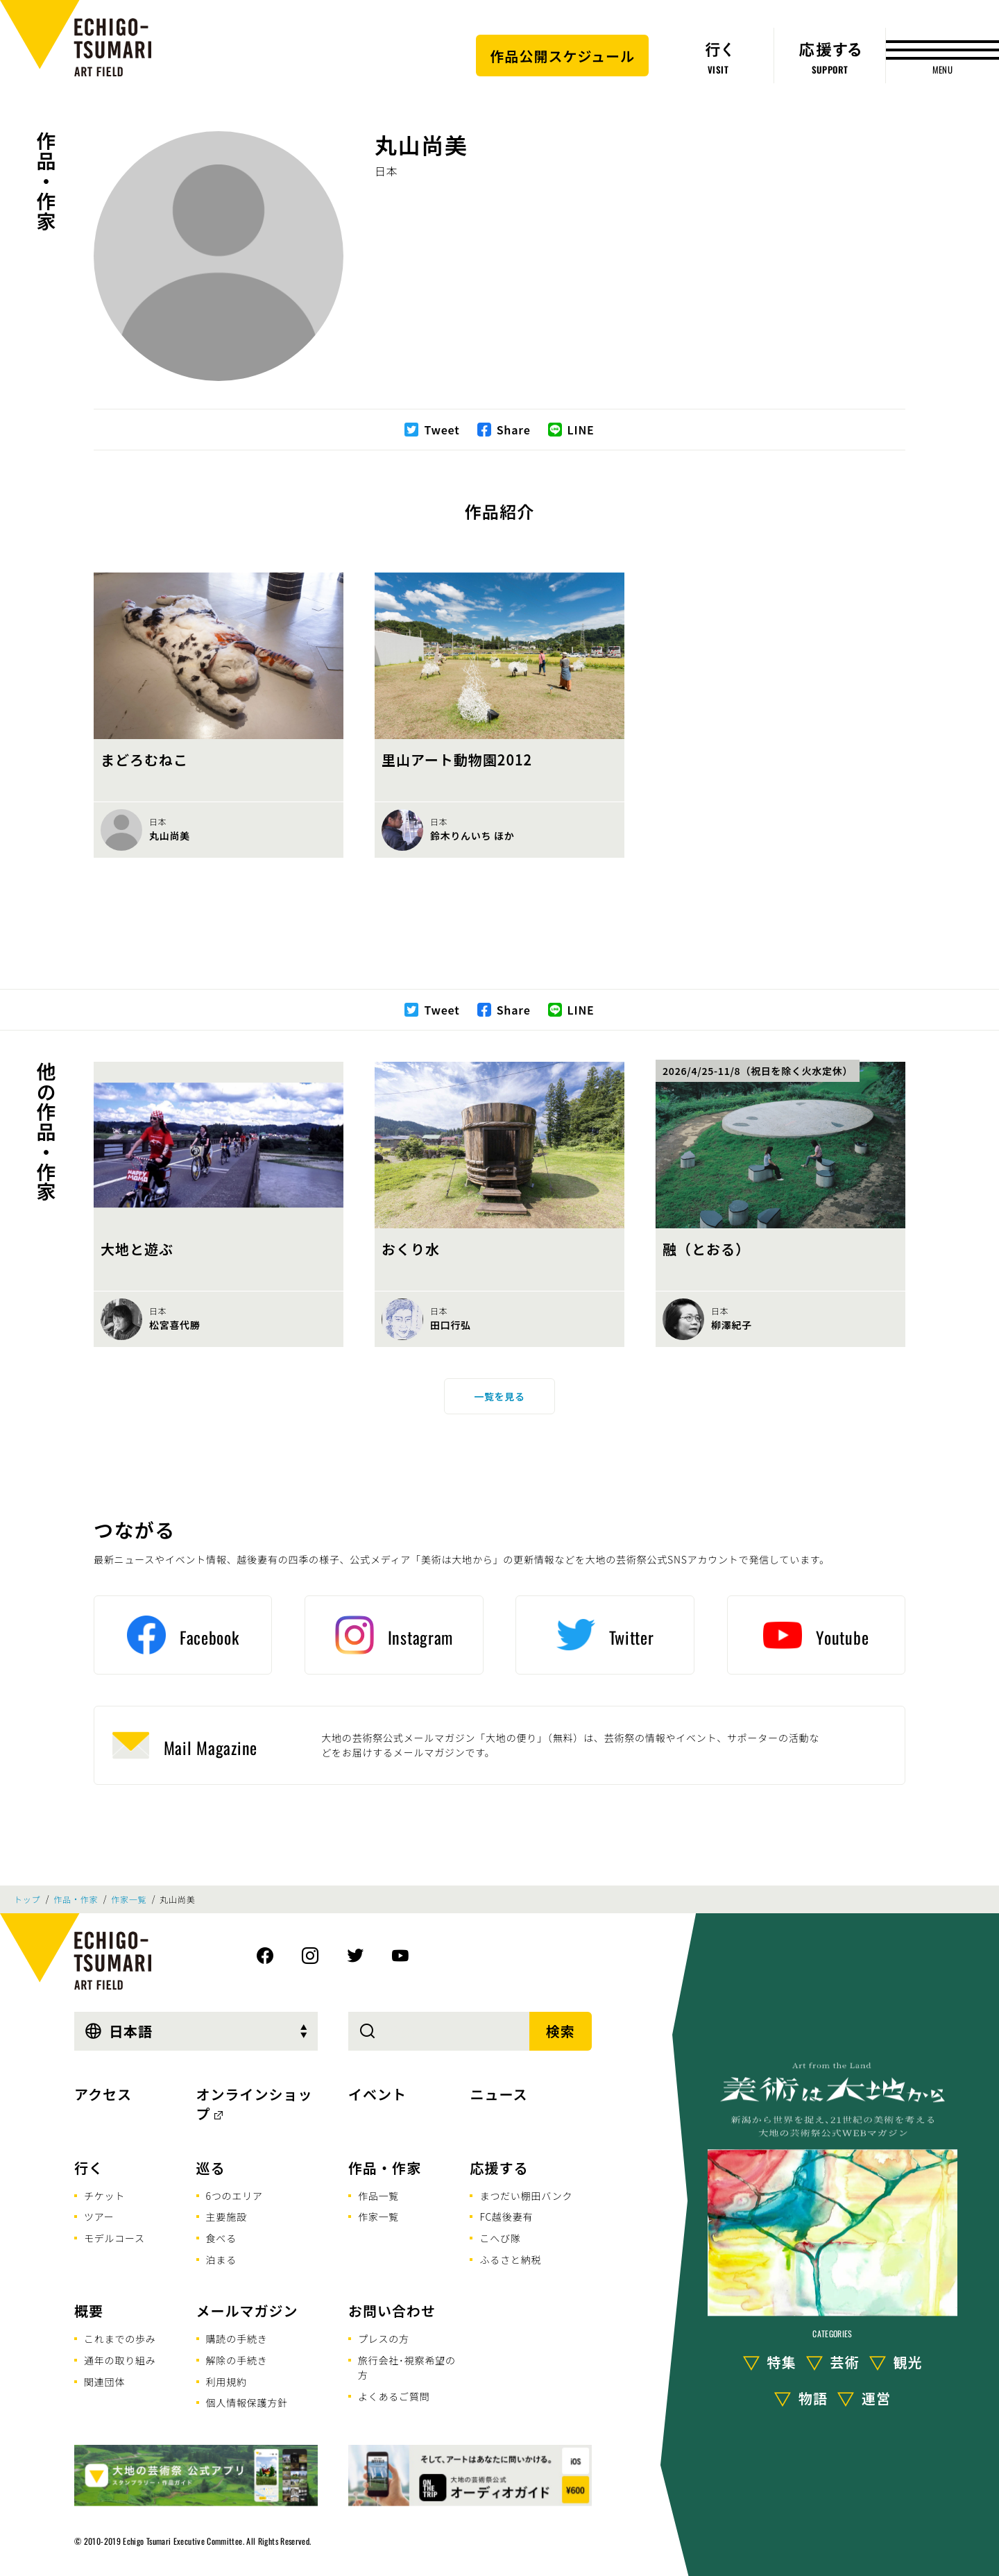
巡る (210, 2168)
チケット (104, 2196)
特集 (781, 2362)
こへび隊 (499, 2238)
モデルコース (114, 2238)
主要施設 (226, 2216)
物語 (813, 2398)
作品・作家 (46, 181)
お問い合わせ (392, 2310)
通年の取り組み (120, 2360)
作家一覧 (128, 1899)
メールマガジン (247, 2310)
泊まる (221, 2259)
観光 (908, 2362)
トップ (27, 1899)
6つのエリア (234, 2196)
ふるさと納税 (510, 2259)
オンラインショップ (254, 2104)
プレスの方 (383, 2339)
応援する (499, 2168)
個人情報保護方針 (247, 2402)
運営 (876, 2398)
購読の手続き (237, 2339)
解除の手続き (237, 2360)
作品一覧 (378, 2196)
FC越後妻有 (506, 2216)
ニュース (498, 2094)
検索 (560, 2031)
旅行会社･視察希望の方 (407, 2367)
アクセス (103, 2094)
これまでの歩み (120, 2339)
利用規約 (226, 2382)
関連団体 (104, 2382)
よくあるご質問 (394, 2396)
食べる (221, 2238)
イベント (377, 2094)
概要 (88, 2310)
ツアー (99, 2216)
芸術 (845, 2362)
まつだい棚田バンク (525, 2196)
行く (88, 2168)
